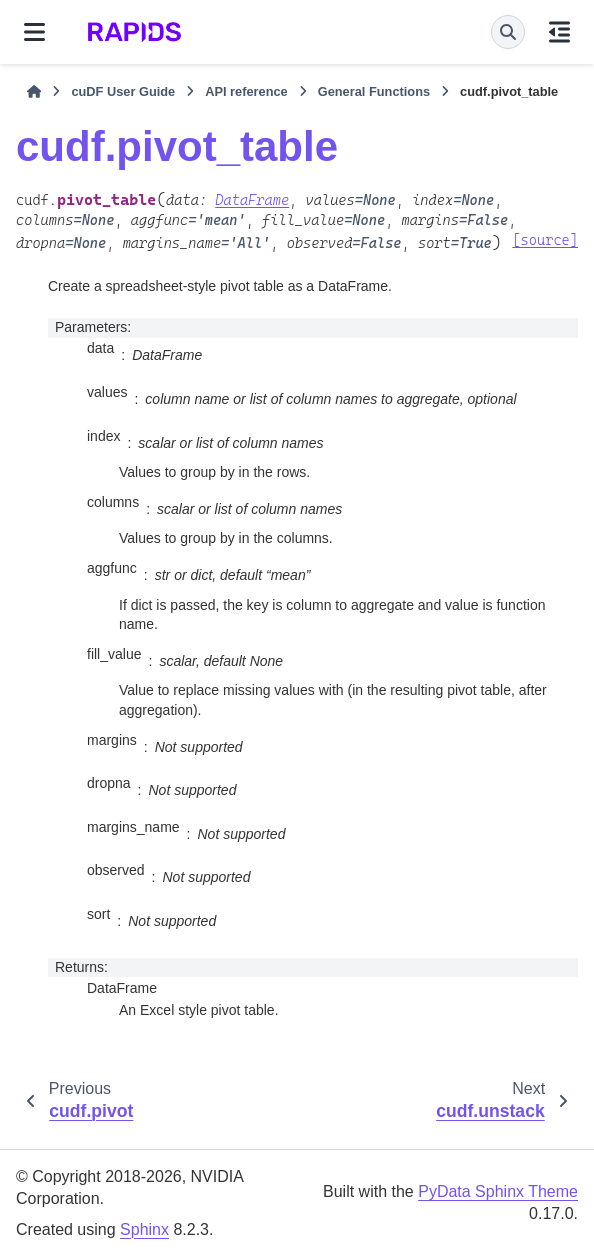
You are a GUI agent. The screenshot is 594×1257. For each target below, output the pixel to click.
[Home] (34, 92)
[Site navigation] (34, 32)
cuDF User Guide (123, 91)
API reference (246, 91)
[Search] (508, 32)
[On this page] (559, 32)
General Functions (374, 91)
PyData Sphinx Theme (498, 1191)
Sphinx (144, 1229)
